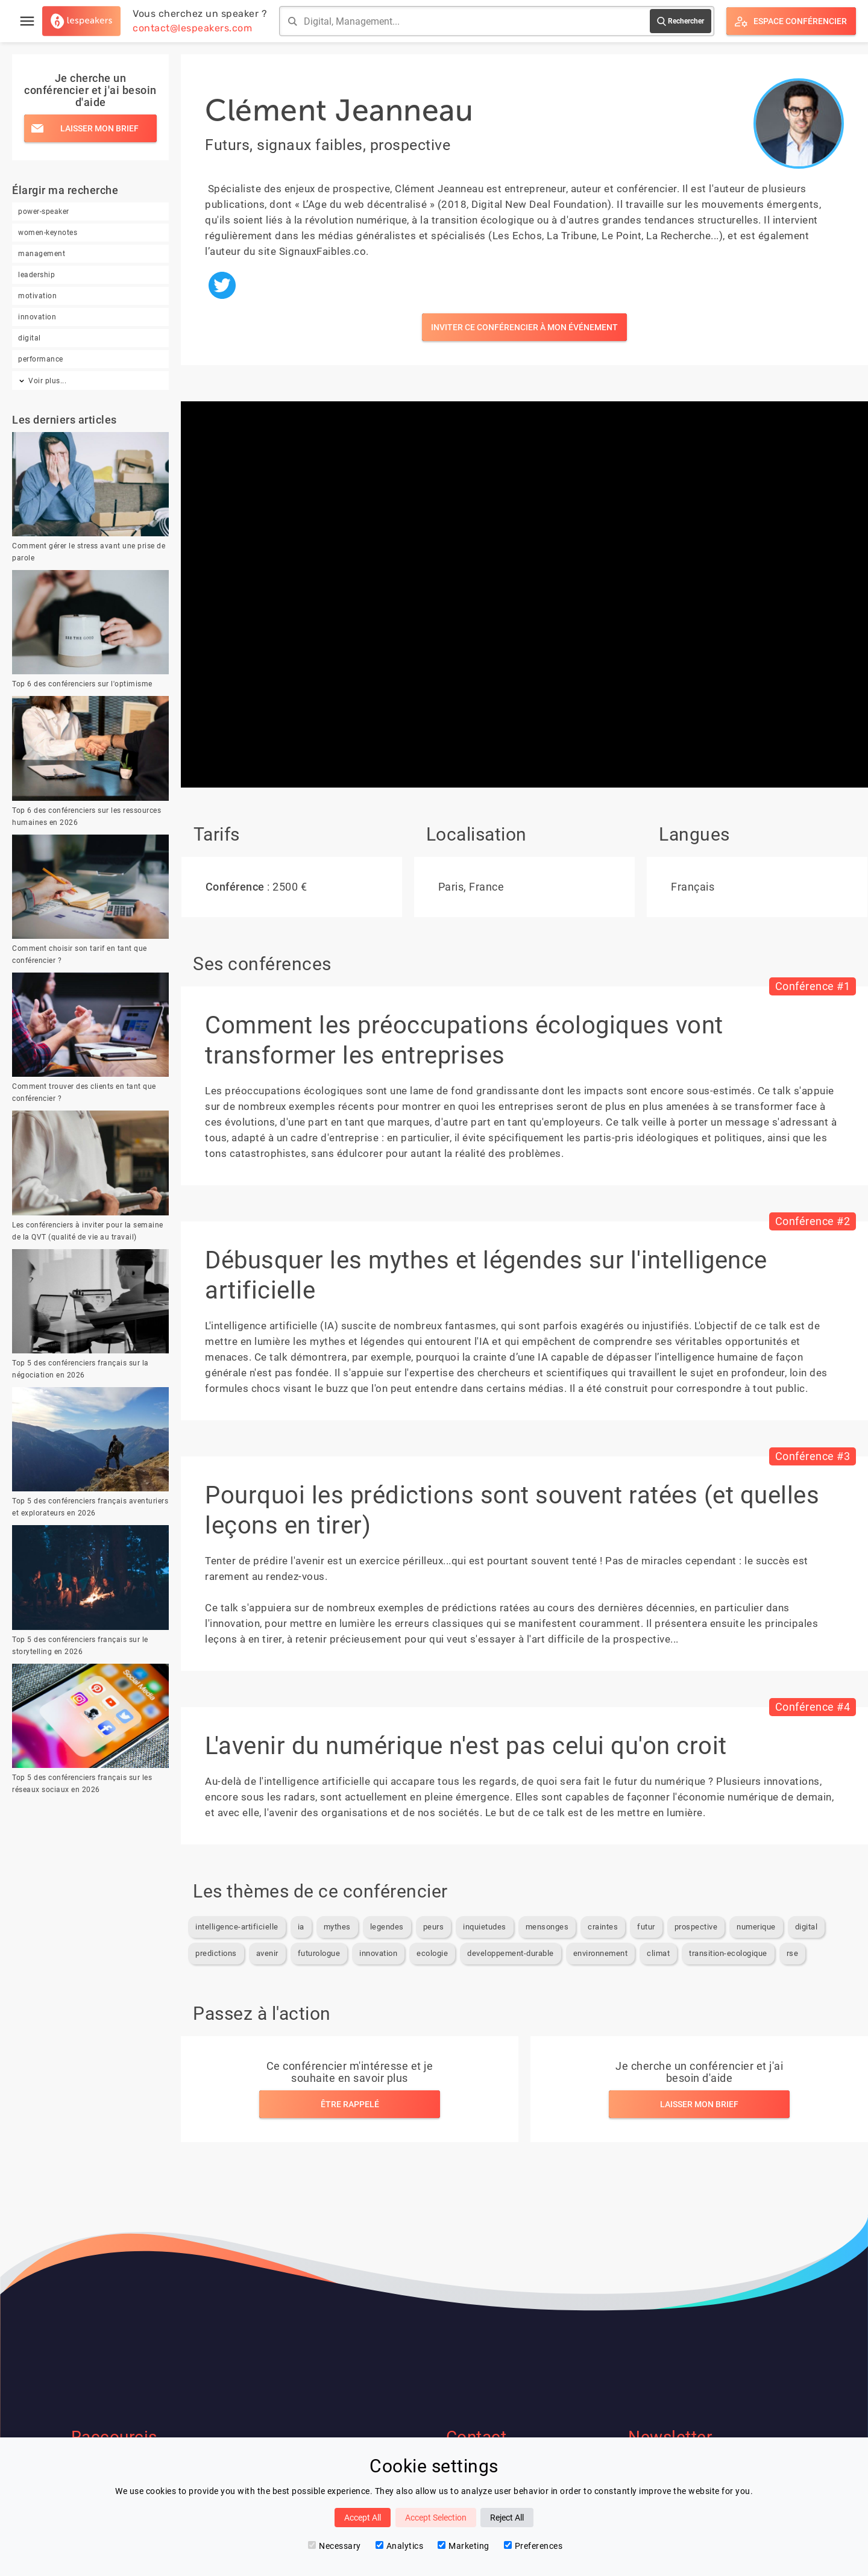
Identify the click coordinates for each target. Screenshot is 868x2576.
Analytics (400, 2546)
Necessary (334, 2546)
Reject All (507, 2517)
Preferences (533, 2546)
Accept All (362, 2517)
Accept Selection (436, 2517)
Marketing (463, 2546)
